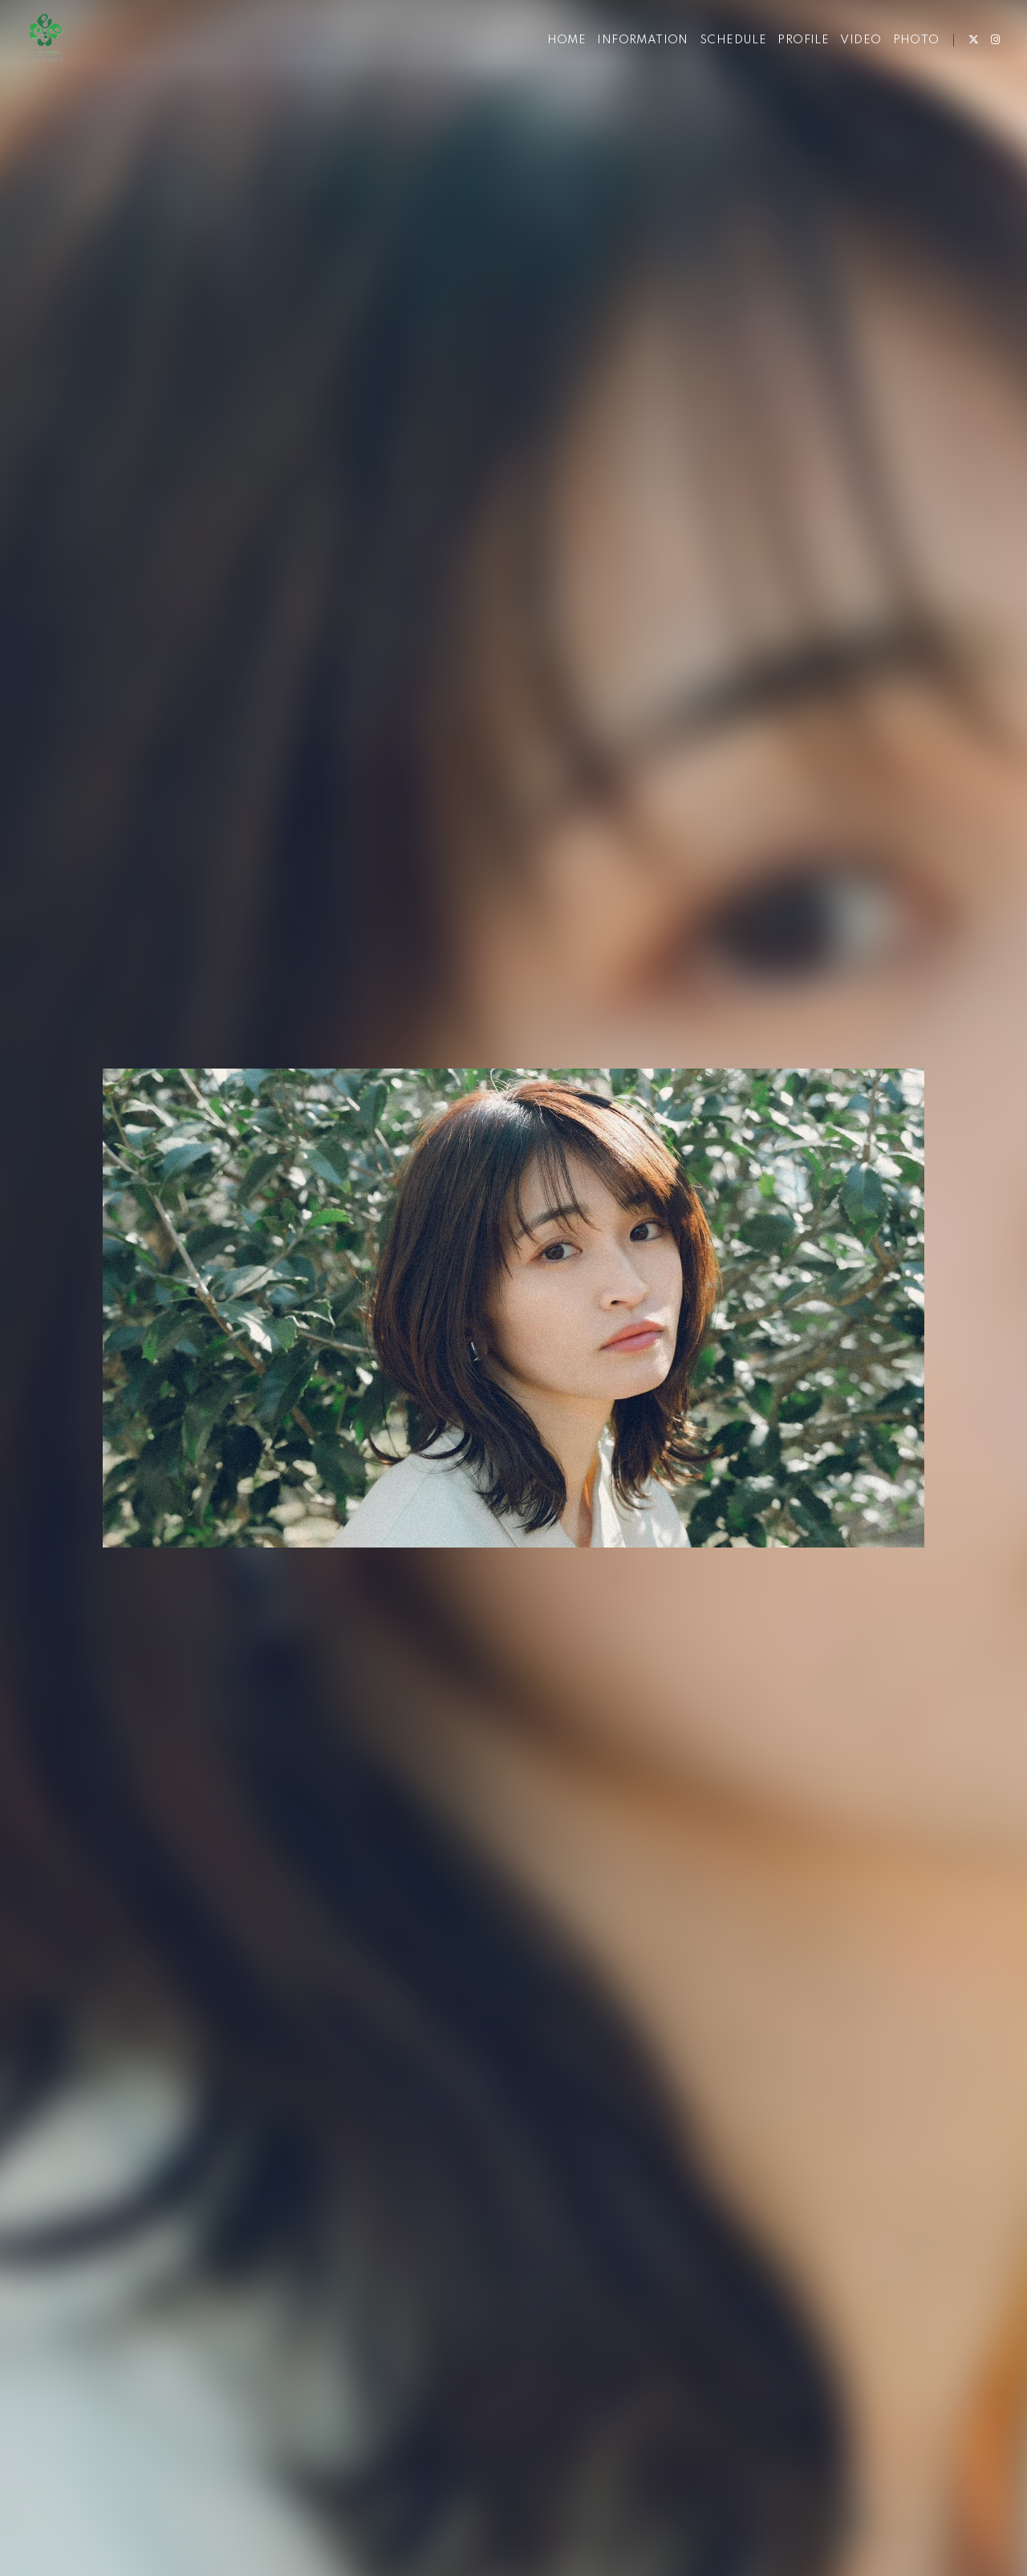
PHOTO (902, 62)
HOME (553, 62)
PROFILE (790, 62)
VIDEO (847, 62)
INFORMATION (629, 62)
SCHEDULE (720, 62)
